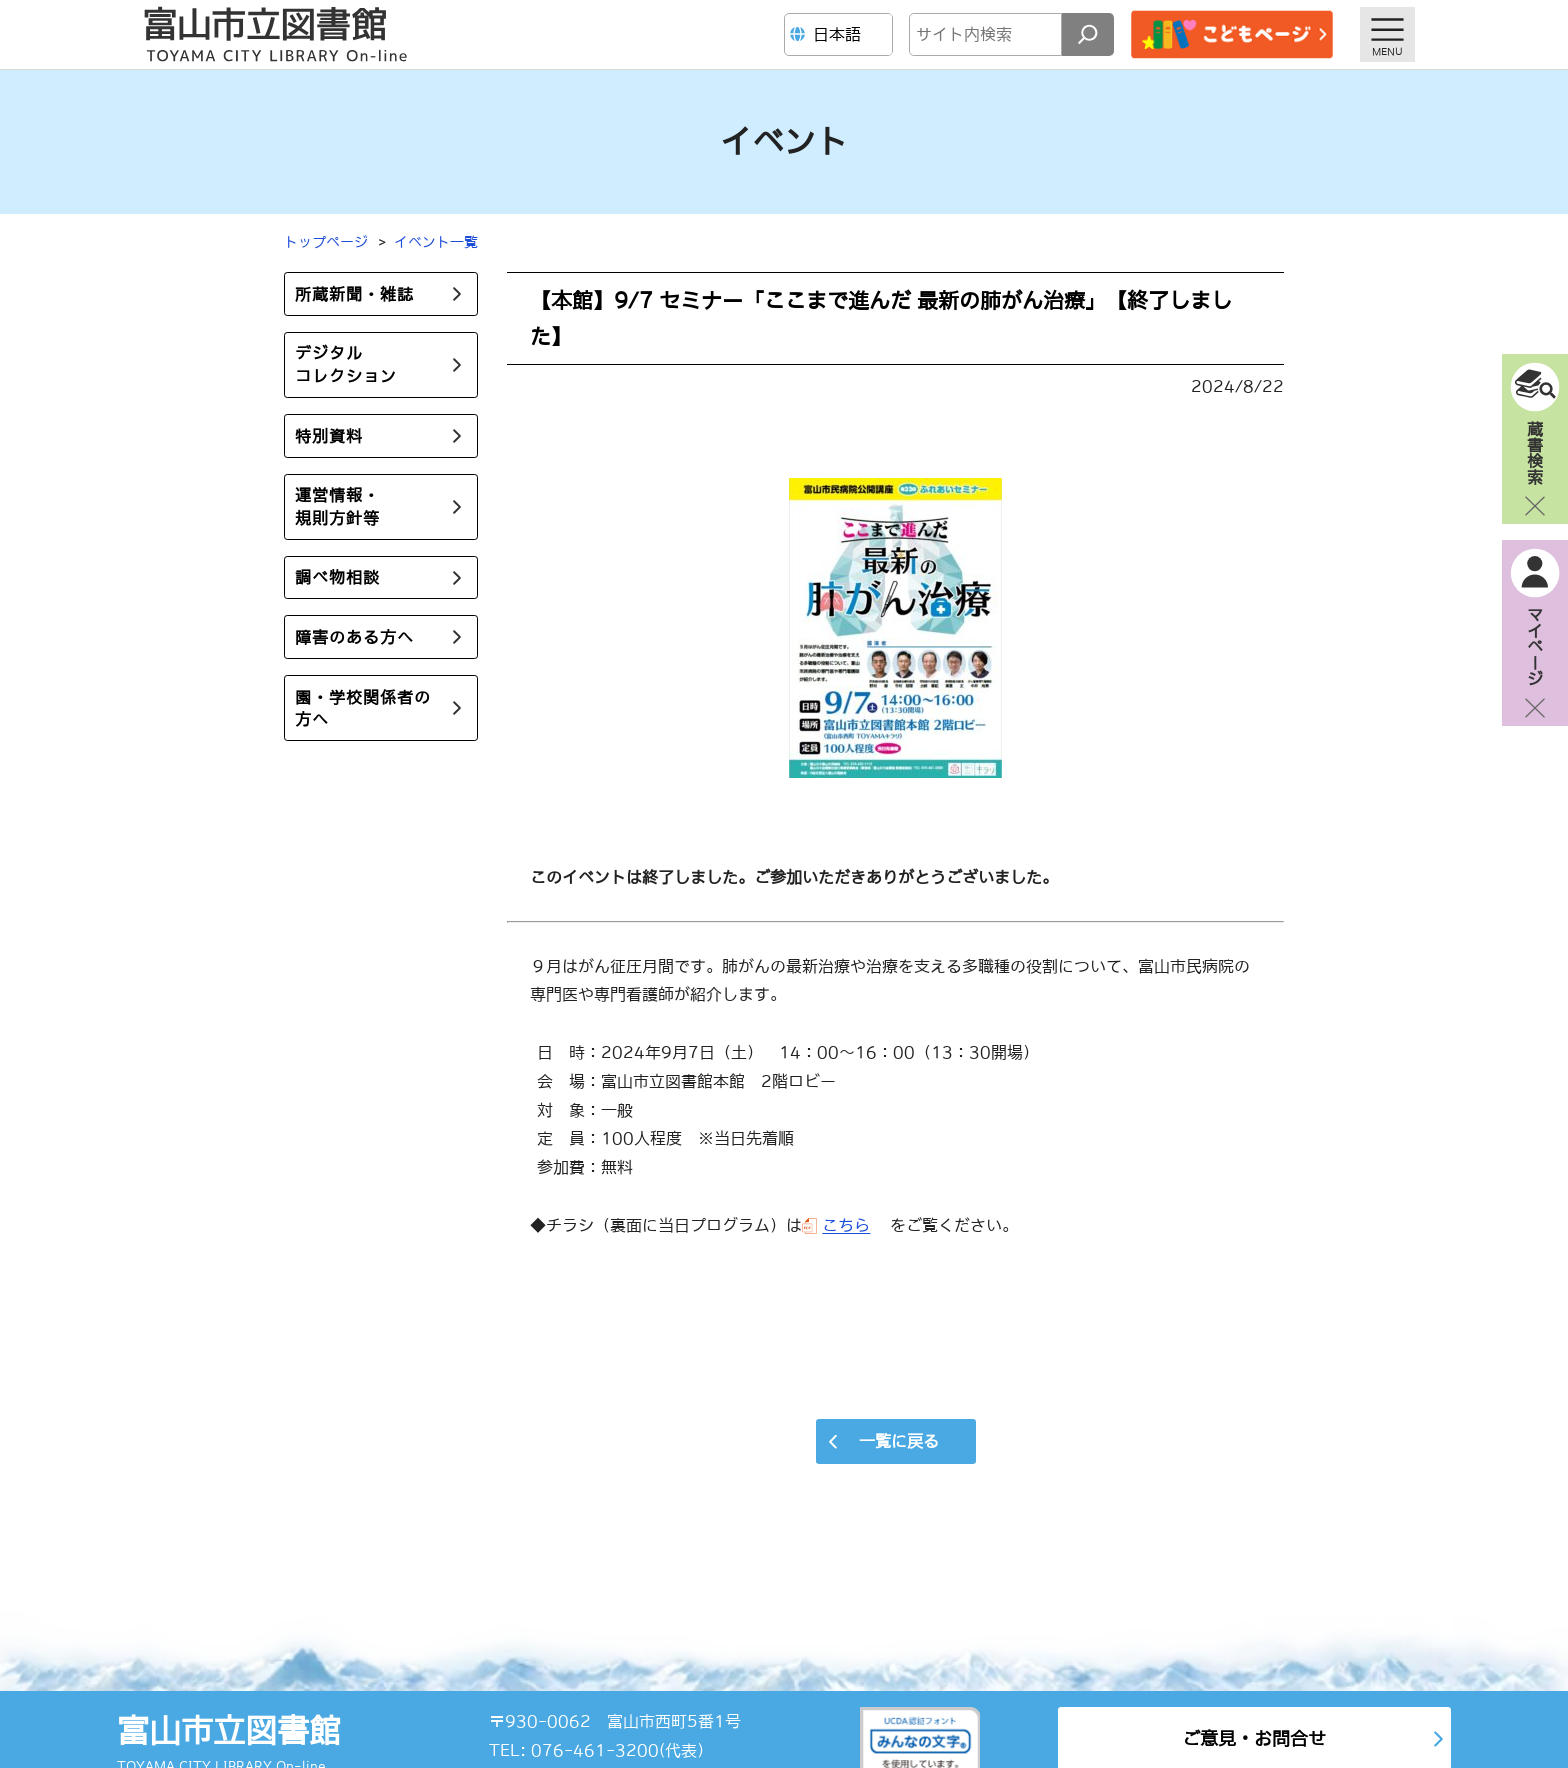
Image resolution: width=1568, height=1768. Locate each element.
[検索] (1088, 34)
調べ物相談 (337, 578)
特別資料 (329, 436)
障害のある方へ (354, 637)
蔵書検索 (1535, 452)
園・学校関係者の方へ (363, 708)
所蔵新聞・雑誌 (354, 294)
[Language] (841, 34)
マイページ (1535, 646)
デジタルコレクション (346, 364)
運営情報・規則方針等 (337, 506)
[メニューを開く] (1387, 34)
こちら (846, 1225)
